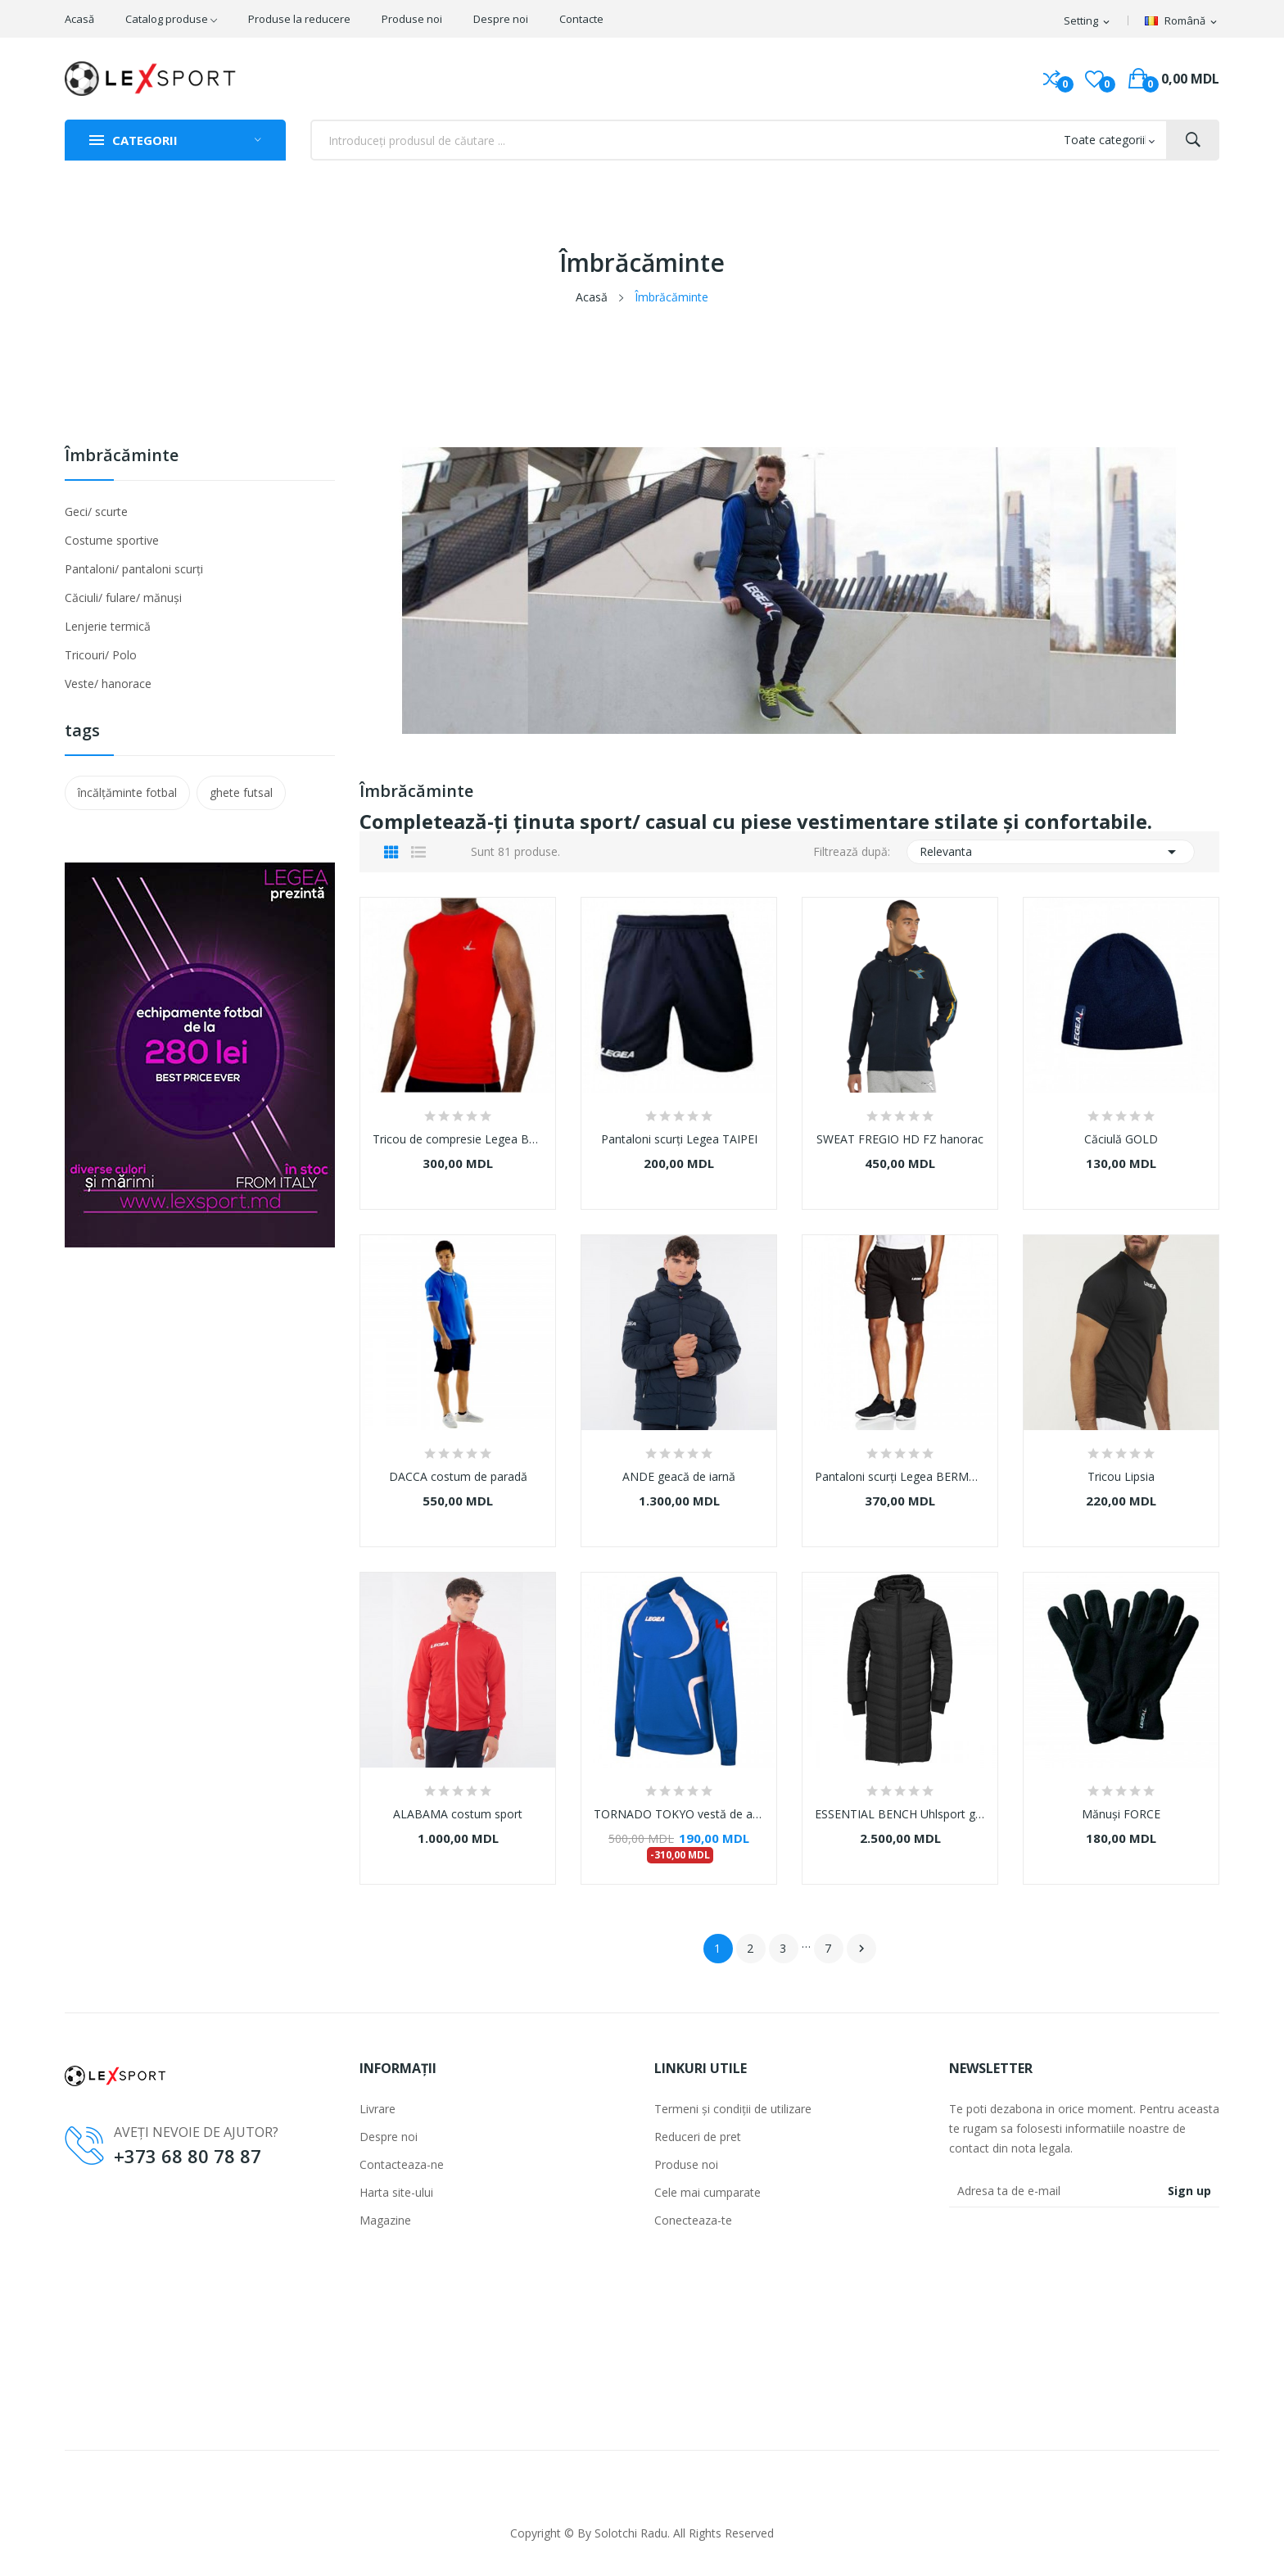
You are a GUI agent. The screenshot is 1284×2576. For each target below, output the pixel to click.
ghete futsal (241, 792)
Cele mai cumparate (707, 2192)
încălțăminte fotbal (127, 792)
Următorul (861, 1948)
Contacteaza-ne (401, 2164)
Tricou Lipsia (1121, 1476)
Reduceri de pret (697, 2136)
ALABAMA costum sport (457, 1814)
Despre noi (388, 2136)
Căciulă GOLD (1121, 1139)
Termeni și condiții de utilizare (733, 2108)
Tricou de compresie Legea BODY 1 (458, 1139)
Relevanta (1051, 852)
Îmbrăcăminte (122, 456)
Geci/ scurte (96, 511)
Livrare (377, 2108)
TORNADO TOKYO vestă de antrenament (679, 1814)
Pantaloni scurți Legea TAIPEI (679, 1139)
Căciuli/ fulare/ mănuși (123, 597)
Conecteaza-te (693, 2220)
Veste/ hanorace (108, 683)
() (1094, 78)
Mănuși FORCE (1121, 1814)
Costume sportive (112, 540)
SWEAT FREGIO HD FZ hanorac (899, 1139)
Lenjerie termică (108, 626)
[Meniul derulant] (1182, 21)
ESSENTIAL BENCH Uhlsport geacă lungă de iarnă (900, 1814)
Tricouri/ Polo (101, 655)
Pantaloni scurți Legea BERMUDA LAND (900, 1476)
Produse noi (686, 2164)
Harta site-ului (396, 2192)
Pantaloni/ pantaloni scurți (134, 569)
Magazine (385, 2220)
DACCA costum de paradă (458, 1476)
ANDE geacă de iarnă (678, 1476)
